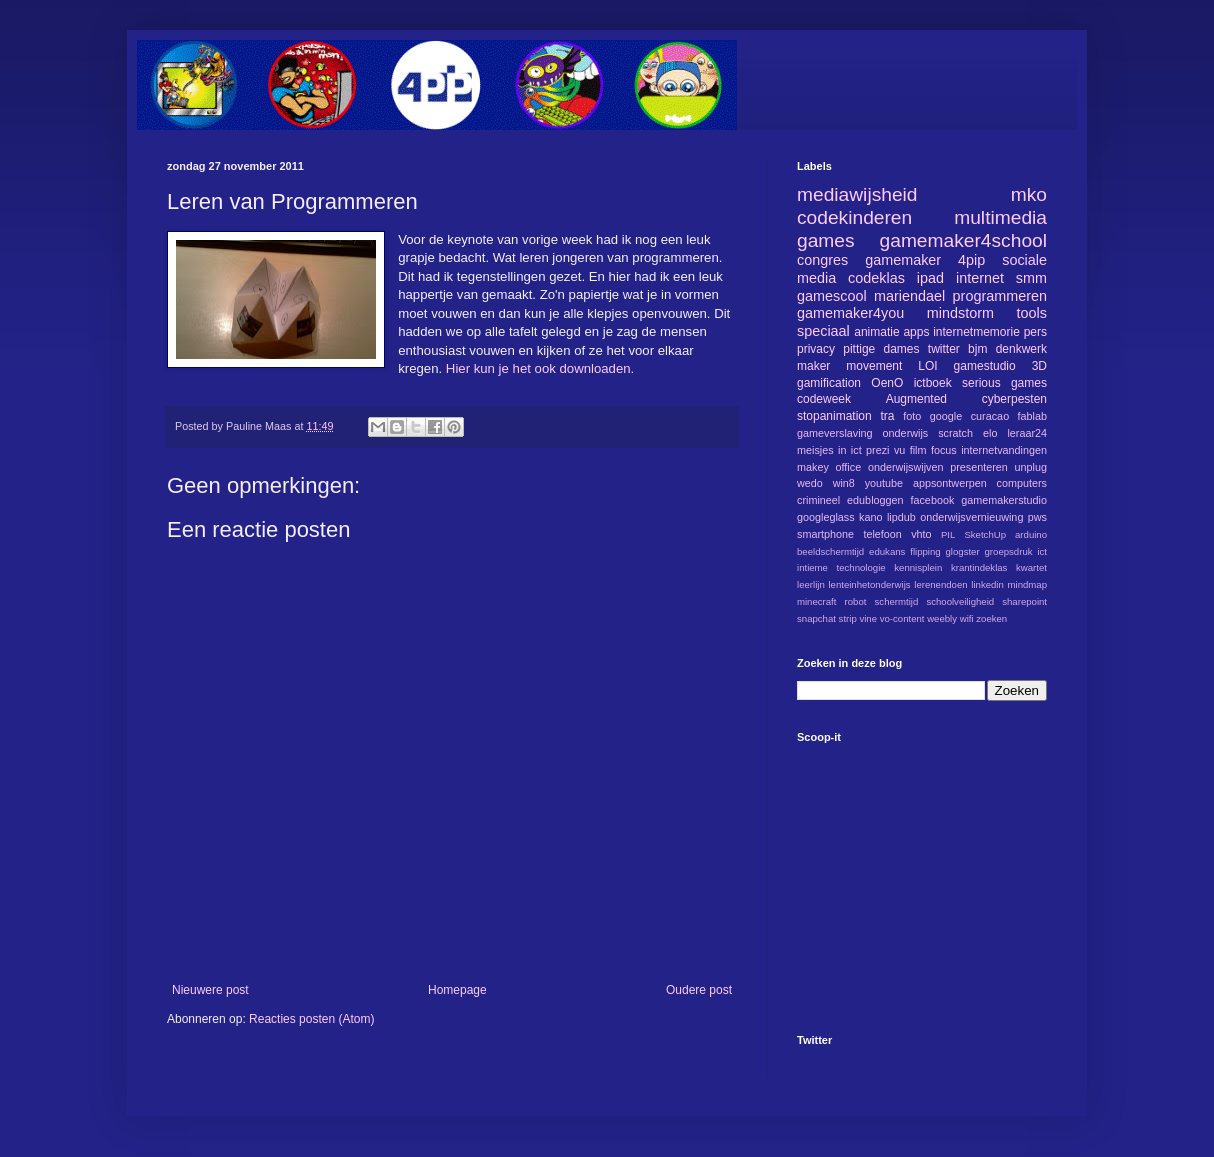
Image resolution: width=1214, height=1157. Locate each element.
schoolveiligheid (960, 601)
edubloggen (875, 500)
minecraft (816, 601)
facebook (932, 500)
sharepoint (1024, 601)
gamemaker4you (850, 313)
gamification (829, 383)
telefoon (882, 534)
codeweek (824, 399)
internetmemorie (976, 332)
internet (980, 278)
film (918, 450)
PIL (948, 534)
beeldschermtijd (830, 551)
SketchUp (985, 534)
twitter (944, 349)
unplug (1031, 467)
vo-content (902, 618)
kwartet (1031, 567)
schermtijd (897, 601)
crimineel (818, 500)
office (849, 467)
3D (1039, 366)
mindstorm (960, 313)
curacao (990, 416)
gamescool (832, 296)
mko (1029, 194)
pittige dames (881, 349)
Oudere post (699, 990)
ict (1042, 551)
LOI (927, 366)
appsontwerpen (950, 483)
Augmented (916, 399)
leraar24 (1027, 433)
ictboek (933, 383)
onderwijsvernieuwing (971, 517)
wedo (810, 483)
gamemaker (903, 260)
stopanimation (834, 416)
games (826, 240)
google (946, 416)
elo (990, 433)
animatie (876, 332)
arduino (1031, 534)
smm (1031, 278)
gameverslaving (835, 433)
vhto (921, 534)
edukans (887, 551)
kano (870, 517)
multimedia (1000, 217)
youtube (884, 483)
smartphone (825, 534)
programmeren (1000, 296)
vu (899, 450)
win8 (844, 483)
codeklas (876, 278)
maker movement (849, 366)
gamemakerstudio (1004, 500)
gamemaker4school (963, 240)
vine (868, 618)
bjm (977, 349)
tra (888, 416)
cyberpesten (1014, 399)
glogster (963, 551)
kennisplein (918, 567)
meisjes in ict (829, 450)
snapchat (816, 618)
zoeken (991, 618)
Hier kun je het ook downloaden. (538, 368)
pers (1035, 332)
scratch (955, 433)
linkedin (987, 584)
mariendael (909, 296)
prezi (877, 450)
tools (1032, 313)
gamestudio (985, 366)
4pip (971, 260)
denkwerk (1021, 349)
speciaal (823, 331)
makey (813, 467)
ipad (930, 278)
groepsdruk (1009, 551)
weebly (942, 618)
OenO (887, 383)
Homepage (457, 990)
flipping (925, 551)
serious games (1004, 383)
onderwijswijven (906, 467)
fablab (1032, 416)
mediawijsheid (857, 194)
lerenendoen (940, 584)
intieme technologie (841, 567)
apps (916, 332)
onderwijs (906, 433)
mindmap (1027, 584)
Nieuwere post (210, 990)
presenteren (979, 467)
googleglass (826, 517)
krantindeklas (979, 567)
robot (856, 601)
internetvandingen (1004, 450)
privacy (816, 349)
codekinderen (854, 217)
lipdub (901, 517)
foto (912, 416)
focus (944, 450)
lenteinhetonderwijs (869, 584)
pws (1037, 517)
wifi (967, 618)
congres (822, 260)
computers (1022, 483)
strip (848, 618)
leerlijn (811, 584)
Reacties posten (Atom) (311, 1019)
